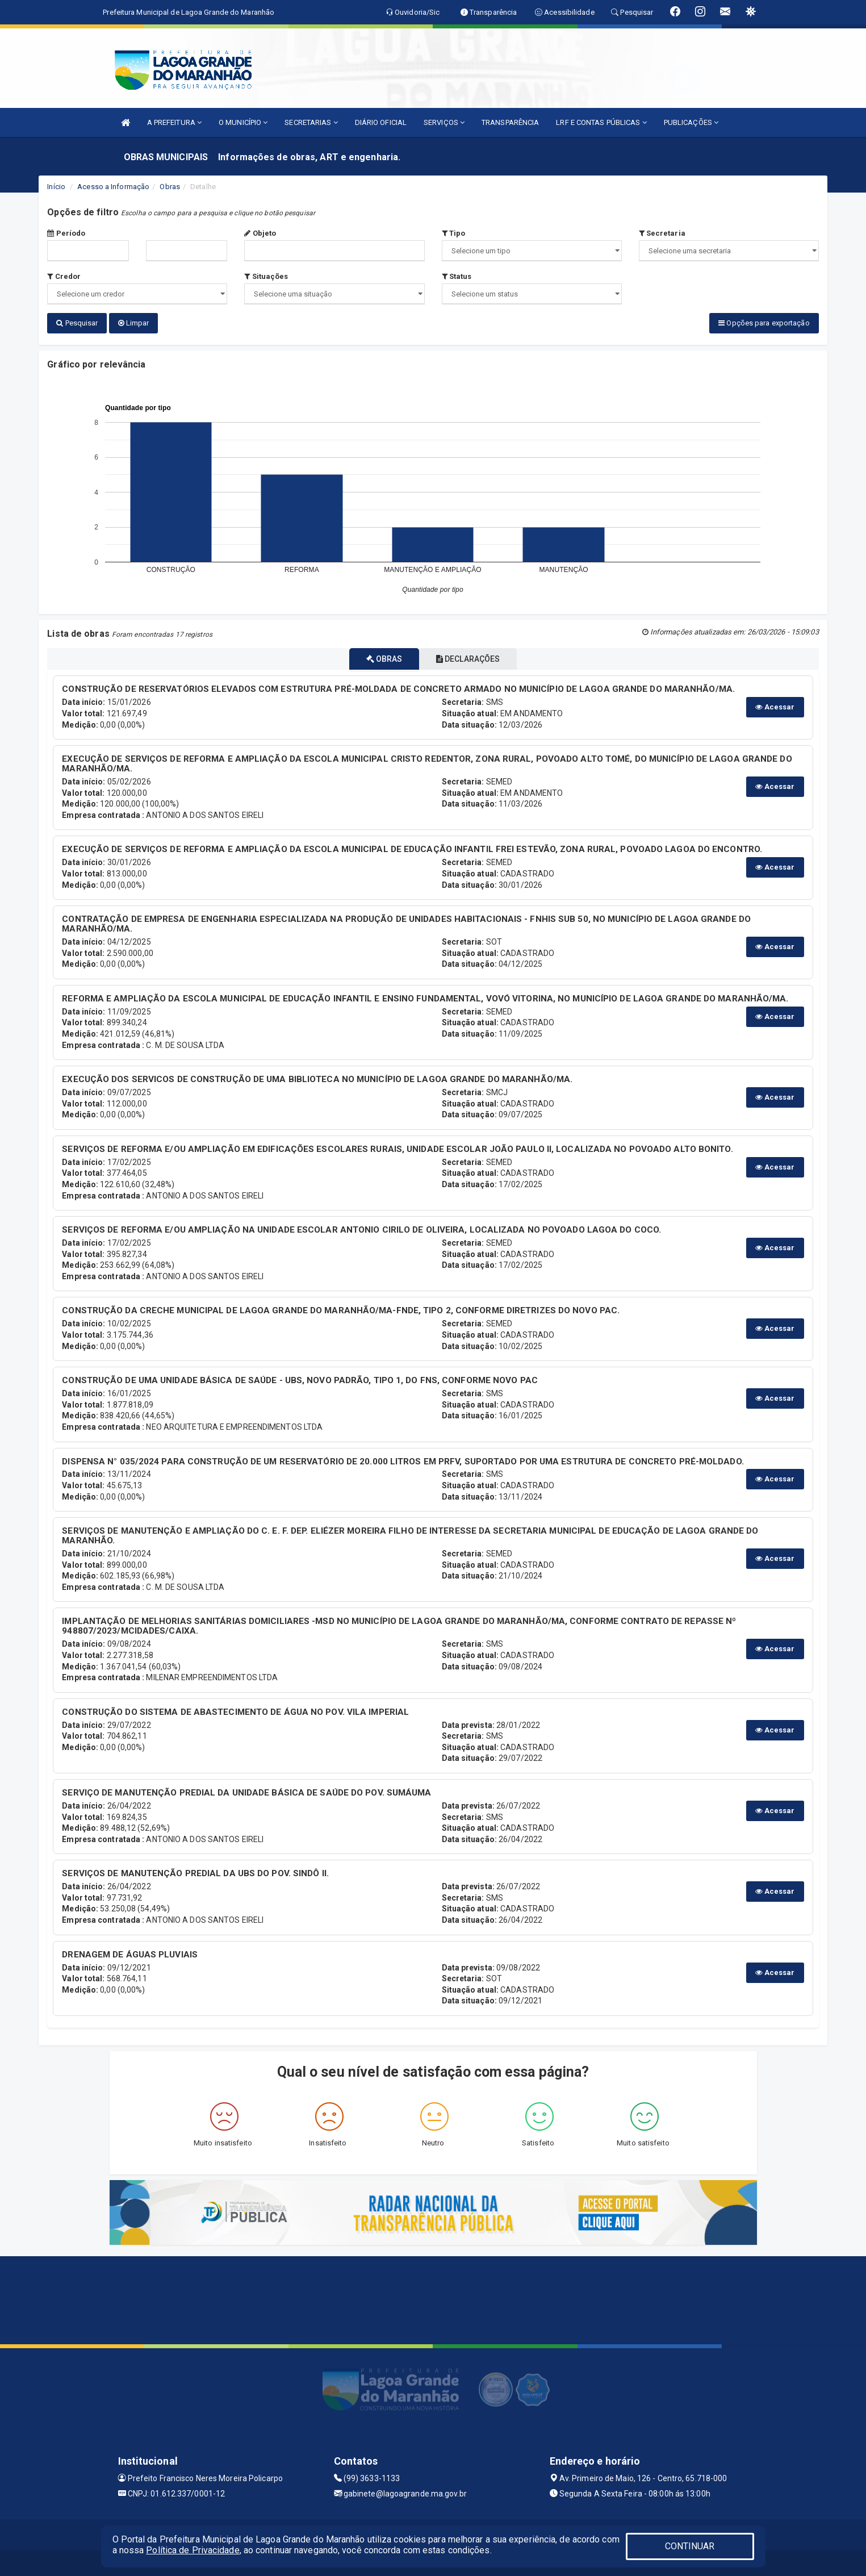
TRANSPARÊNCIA (510, 122)
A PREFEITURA (174, 122)
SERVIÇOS (444, 122)
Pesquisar (77, 323)
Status (457, 276)
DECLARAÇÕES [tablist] (475, 656)
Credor (64, 276)
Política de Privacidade (192, 2550)
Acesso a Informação (113, 186)
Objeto (260, 233)
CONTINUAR (690, 2546)
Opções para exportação (763, 323)
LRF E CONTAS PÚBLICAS (601, 122)
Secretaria (662, 233)
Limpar (133, 323)
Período (66, 233)
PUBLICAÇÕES (691, 122)
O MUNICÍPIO (243, 122)
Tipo (454, 233)
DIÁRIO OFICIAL (381, 122)
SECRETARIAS (311, 122)
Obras (170, 186)
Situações (266, 276)
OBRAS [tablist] (377, 656)
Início (56, 186)
